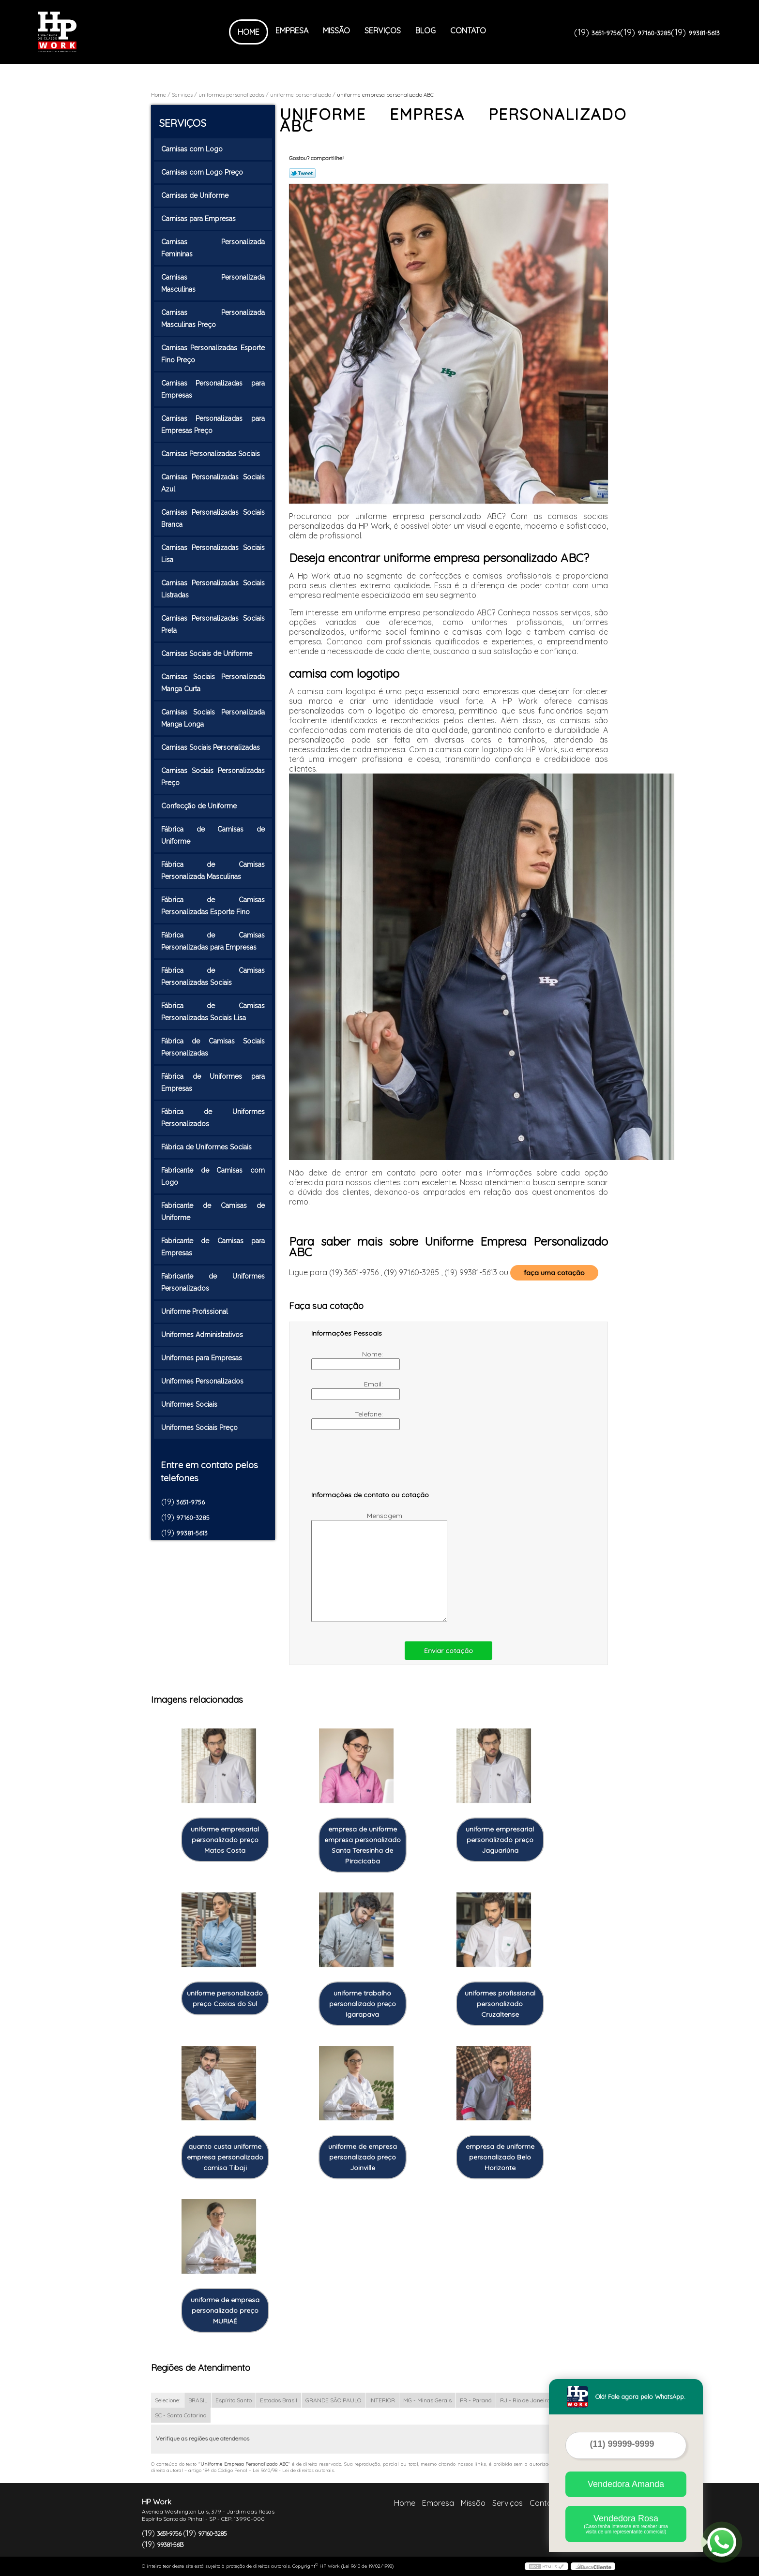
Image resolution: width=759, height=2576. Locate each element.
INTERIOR (382, 2400)
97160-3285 (654, 33)
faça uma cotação (554, 1272)
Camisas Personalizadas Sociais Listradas (213, 589)
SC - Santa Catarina (181, 2415)
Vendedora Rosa (626, 2524)
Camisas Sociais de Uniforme (207, 653)
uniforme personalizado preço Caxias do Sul (225, 1998)
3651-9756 (606, 33)
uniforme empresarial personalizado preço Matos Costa (225, 1840)
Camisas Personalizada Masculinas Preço (213, 318)
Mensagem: (358, 1566)
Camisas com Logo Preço (203, 172)
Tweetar (302, 173)
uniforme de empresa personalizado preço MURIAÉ (225, 2310)
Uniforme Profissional (195, 1311)
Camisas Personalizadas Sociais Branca (213, 518)
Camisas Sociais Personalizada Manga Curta (213, 683)
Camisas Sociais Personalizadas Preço (213, 777)
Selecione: (167, 2400)
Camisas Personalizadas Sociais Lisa (213, 554)
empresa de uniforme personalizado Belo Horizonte (500, 2157)
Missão (336, 30)
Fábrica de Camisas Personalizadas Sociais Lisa (213, 1012)
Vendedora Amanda (626, 2484)
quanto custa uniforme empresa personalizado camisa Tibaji (225, 2157)
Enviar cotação (448, 1650)
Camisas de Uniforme (195, 195)
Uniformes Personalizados (203, 1381)
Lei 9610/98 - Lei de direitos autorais (293, 2470)
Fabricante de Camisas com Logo (213, 1176)
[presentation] (372, 1465)
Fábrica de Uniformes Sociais (207, 1147)
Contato (468, 30)
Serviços (382, 30)
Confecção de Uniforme (200, 806)
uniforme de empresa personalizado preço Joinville (362, 2157)
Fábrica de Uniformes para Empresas (213, 1082)
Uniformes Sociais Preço (200, 1427)
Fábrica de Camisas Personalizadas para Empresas (213, 941)
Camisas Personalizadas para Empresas (213, 389)
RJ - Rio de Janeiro (525, 2400)
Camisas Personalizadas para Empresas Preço (213, 424)
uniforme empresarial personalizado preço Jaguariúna (500, 1840)
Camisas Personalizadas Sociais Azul (213, 483)
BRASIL (197, 2400)
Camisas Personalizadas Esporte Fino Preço (213, 354)
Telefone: (348, 1420)
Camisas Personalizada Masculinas (213, 283)
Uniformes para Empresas (202, 1358)
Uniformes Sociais (190, 1404)
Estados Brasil (278, 2400)
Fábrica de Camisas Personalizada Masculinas (213, 870)
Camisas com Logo (193, 149)
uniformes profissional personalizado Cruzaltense (500, 2004)
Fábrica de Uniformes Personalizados (213, 1118)
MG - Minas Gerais (427, 2400)
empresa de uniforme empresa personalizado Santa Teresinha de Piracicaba (362, 1845)
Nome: (348, 1360)
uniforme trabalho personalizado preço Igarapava (362, 2004)
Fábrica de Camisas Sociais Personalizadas (213, 1047)
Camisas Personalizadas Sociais (211, 454)
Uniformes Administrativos (203, 1335)
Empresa (291, 30)
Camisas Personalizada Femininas (213, 248)
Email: (348, 1390)
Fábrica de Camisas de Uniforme (213, 835)
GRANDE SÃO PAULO (333, 2400)
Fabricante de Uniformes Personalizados (213, 1282)
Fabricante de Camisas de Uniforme (213, 1211)
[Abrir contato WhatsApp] (721, 2542)
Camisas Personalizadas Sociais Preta (213, 624)
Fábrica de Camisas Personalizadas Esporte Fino (213, 906)
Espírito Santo (233, 2400)
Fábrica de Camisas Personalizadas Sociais (213, 976)
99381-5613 (704, 33)
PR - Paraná (476, 2400)
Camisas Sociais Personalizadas (211, 747)
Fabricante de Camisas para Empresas (213, 1247)
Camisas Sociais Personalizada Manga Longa (213, 718)
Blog (425, 30)
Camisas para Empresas (199, 219)
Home (248, 32)
